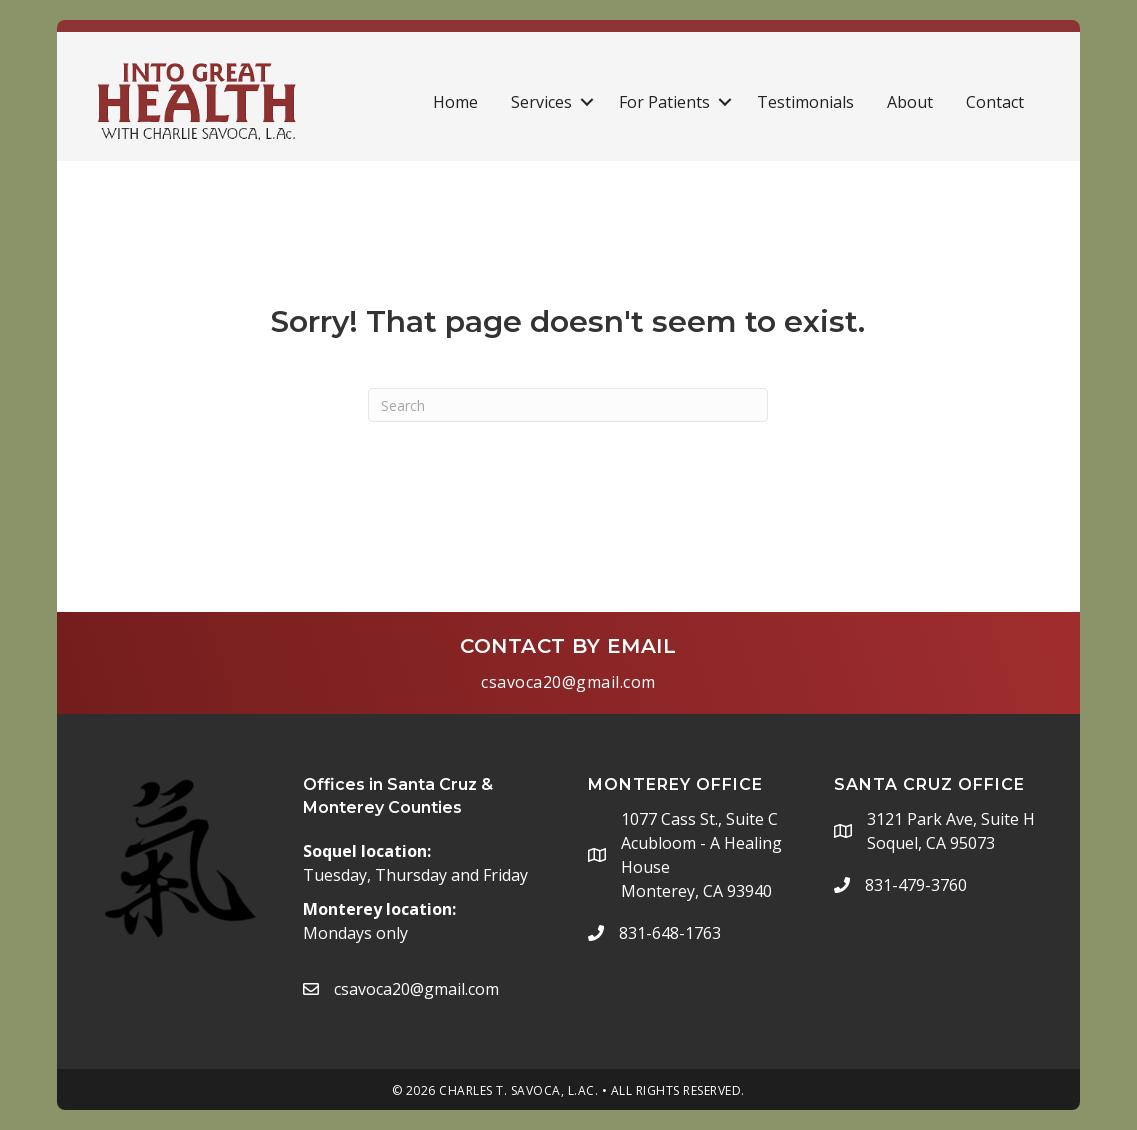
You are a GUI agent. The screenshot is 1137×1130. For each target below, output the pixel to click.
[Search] (568, 405)
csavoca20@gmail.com (568, 682)
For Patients (664, 102)
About (910, 102)
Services (541, 102)
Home (455, 102)
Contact (995, 102)
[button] (587, 102)
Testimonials (805, 102)
